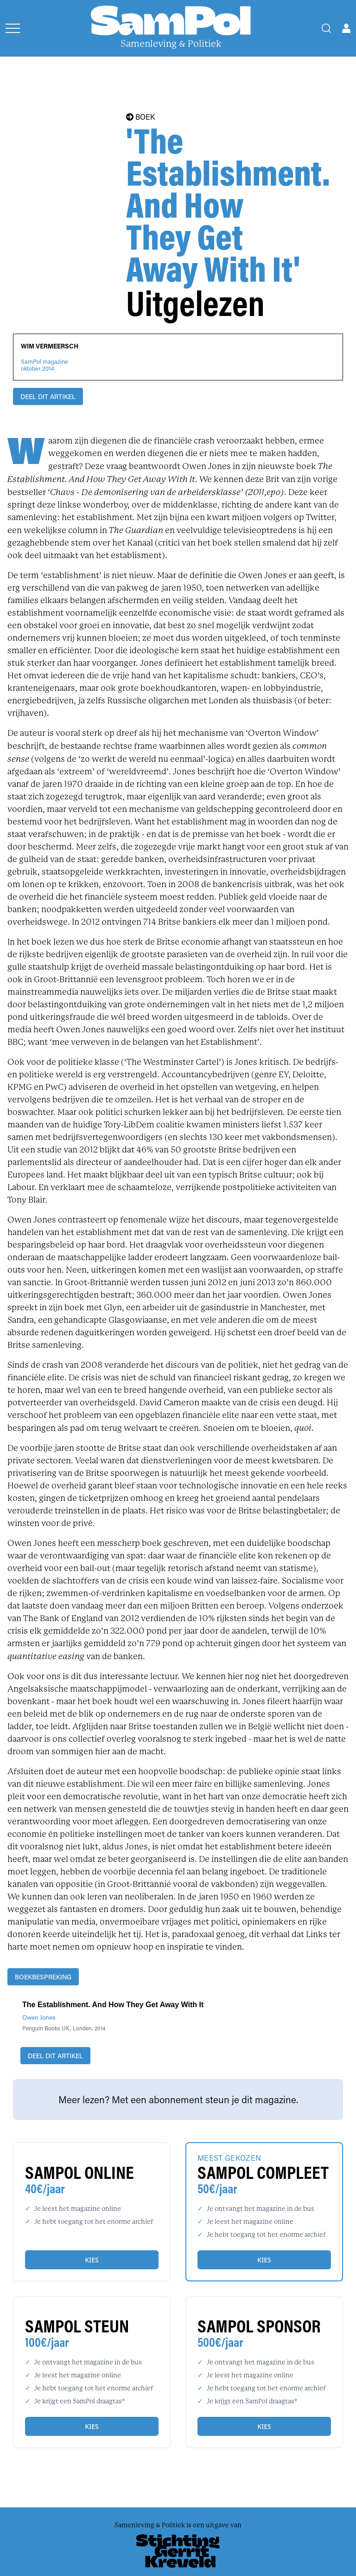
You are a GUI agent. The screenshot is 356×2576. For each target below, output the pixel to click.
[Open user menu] (346, 28)
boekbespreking (43, 1976)
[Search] (326, 28)
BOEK (140, 117)
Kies (91, 2259)
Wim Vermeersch (49, 346)
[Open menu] (13, 28)
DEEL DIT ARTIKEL (48, 396)
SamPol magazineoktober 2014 (44, 365)
